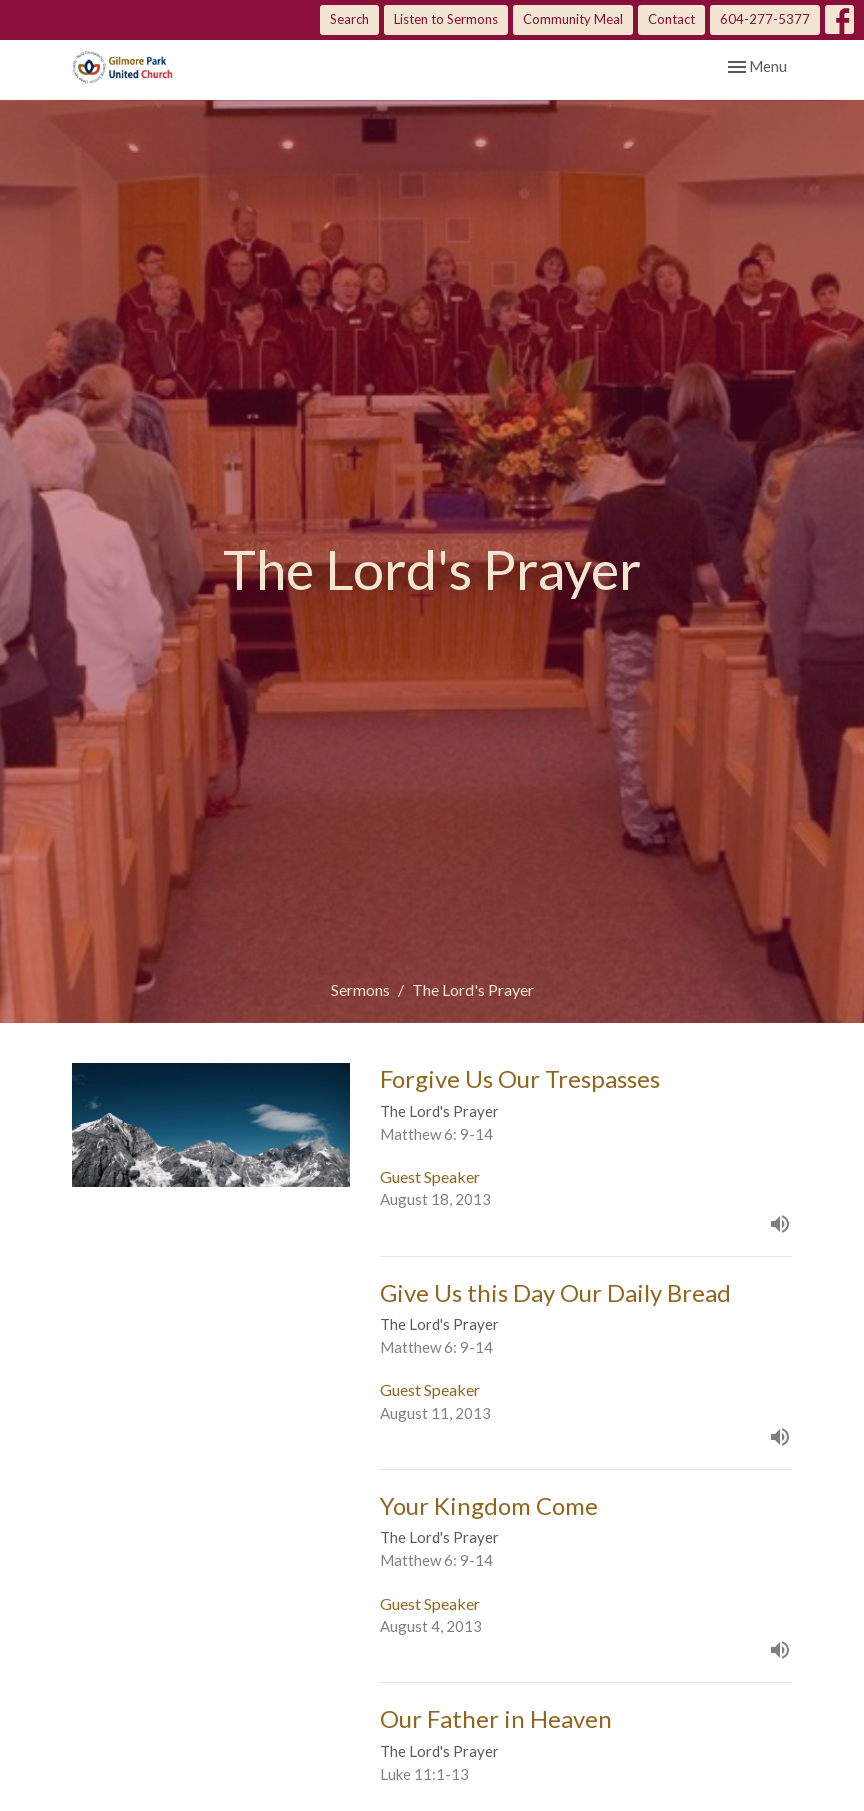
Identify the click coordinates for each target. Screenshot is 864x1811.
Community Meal (573, 19)
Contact (671, 19)
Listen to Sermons (446, 19)
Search (349, 19)
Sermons (360, 989)
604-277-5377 (765, 19)
